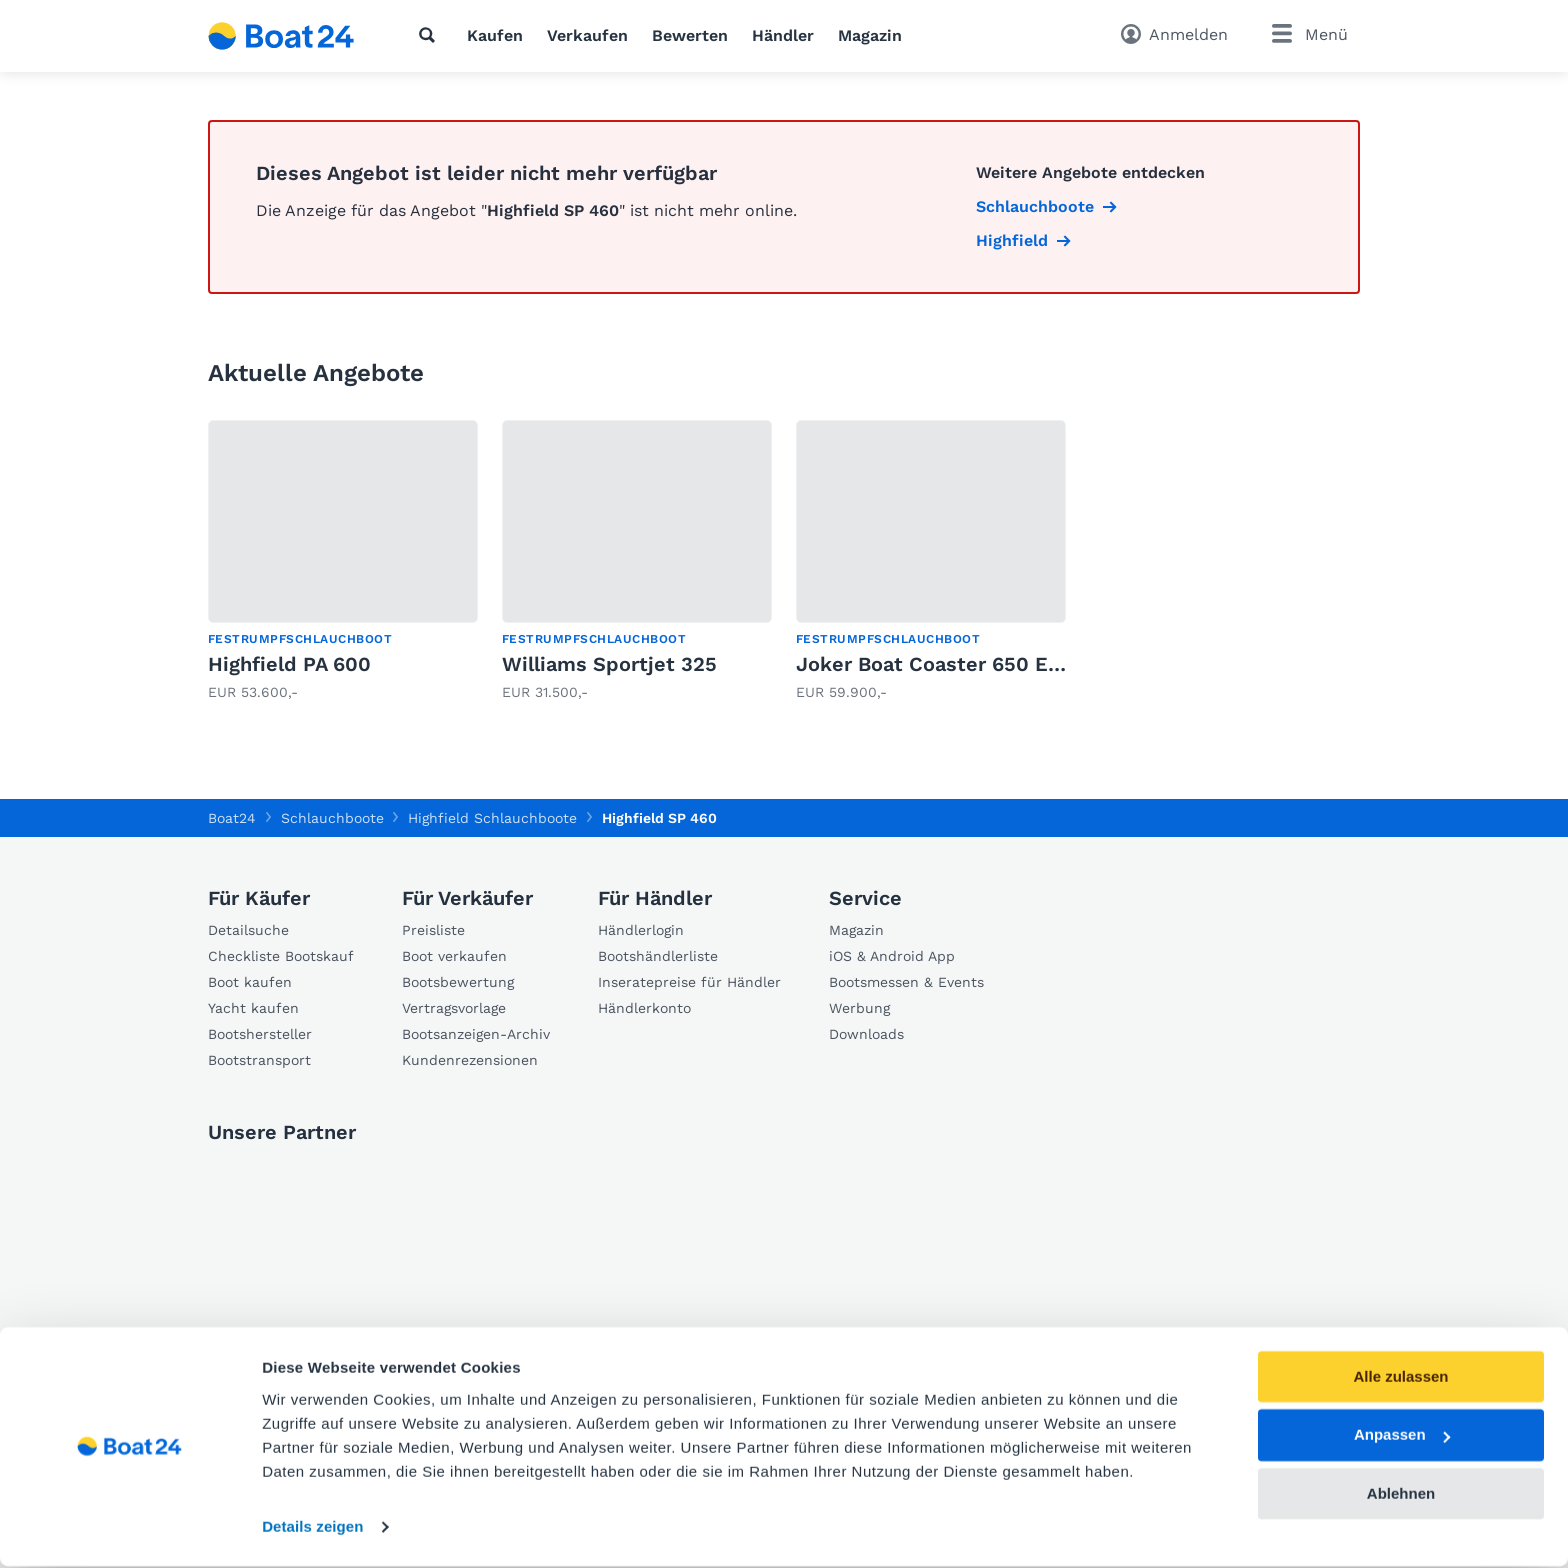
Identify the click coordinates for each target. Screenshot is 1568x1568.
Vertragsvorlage (454, 1008)
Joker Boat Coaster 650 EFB (934, 664)
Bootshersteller (260, 1034)
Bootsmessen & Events (906, 982)
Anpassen (1402, 1437)
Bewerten (690, 35)
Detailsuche (248, 930)
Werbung (859, 1008)
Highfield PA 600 (289, 664)
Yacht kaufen (253, 1008)
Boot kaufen (250, 982)
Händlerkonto (644, 1008)
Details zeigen (312, 1528)
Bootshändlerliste (658, 956)
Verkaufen (587, 35)
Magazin (870, 35)
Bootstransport (259, 1060)
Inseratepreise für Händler (689, 982)
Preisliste (433, 930)
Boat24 (232, 818)
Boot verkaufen (454, 956)
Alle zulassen (1400, 1378)
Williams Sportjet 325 (609, 664)
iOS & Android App (892, 956)
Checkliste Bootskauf (281, 956)
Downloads (866, 1034)
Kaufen (495, 35)
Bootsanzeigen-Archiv (476, 1034)
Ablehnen (1401, 1495)
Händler (783, 35)
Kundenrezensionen (470, 1060)
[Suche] (431, 35)
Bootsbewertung (458, 982)
